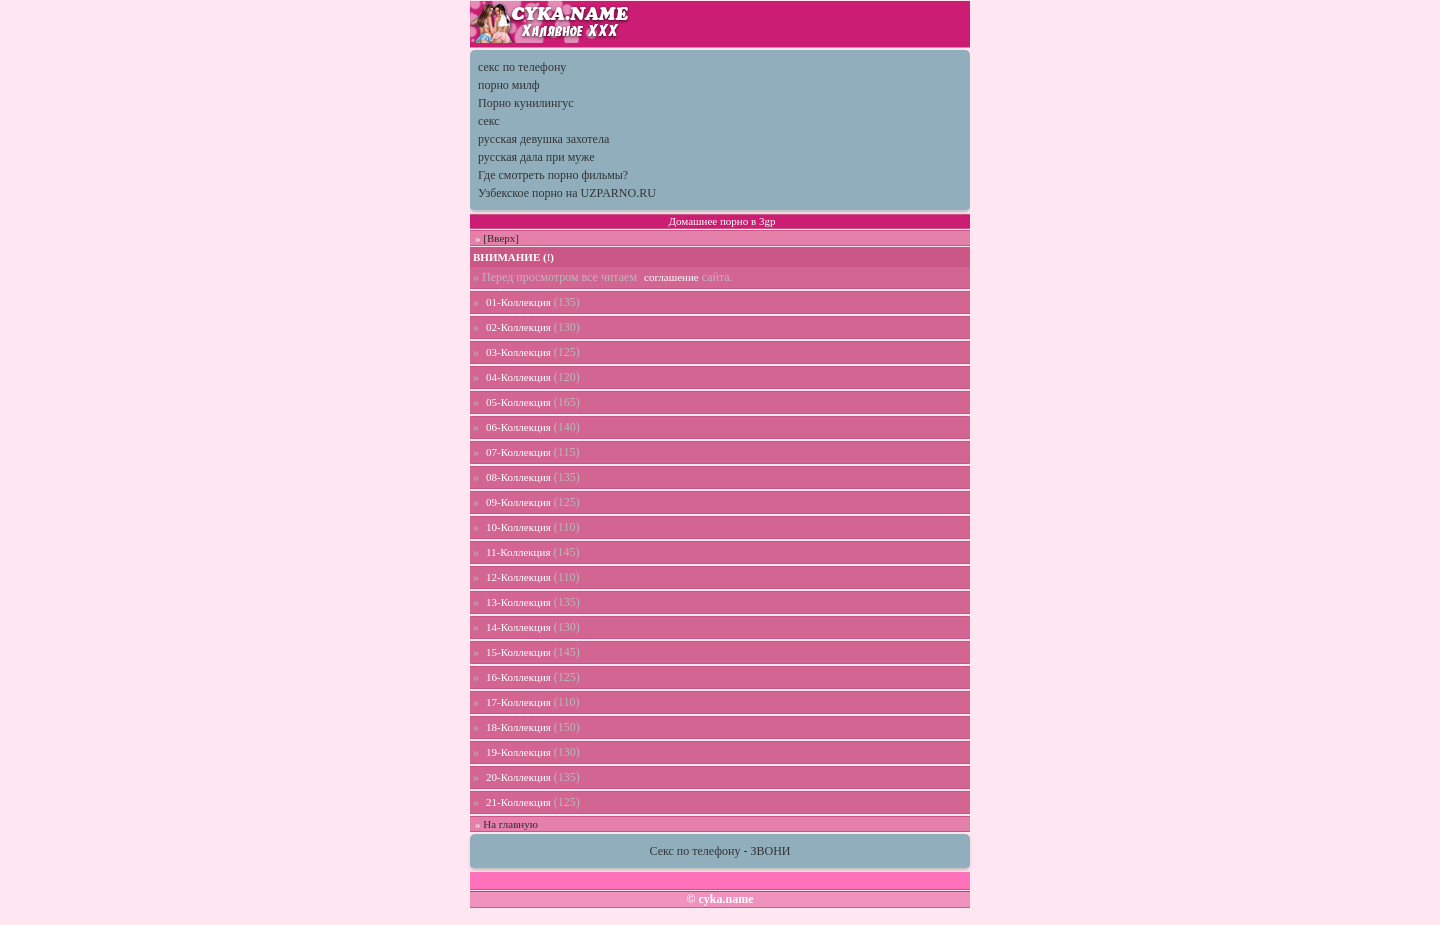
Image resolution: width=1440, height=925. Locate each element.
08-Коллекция (518, 477)
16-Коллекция (518, 677)
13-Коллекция (518, 602)
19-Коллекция (518, 752)
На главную (510, 824)
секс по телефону (522, 67)
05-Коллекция (518, 402)
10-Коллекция (518, 527)
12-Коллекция (518, 577)
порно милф (509, 85)
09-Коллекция (518, 502)
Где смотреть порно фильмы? (553, 175)
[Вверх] (501, 238)
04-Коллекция (518, 377)
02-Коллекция (518, 327)
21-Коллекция (518, 802)
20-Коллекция (518, 777)
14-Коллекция (518, 627)
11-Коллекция (518, 552)
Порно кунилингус (526, 103)
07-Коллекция (518, 452)
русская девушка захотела (543, 139)
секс (489, 121)
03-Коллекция (518, 352)
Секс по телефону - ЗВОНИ (720, 851)
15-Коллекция (518, 652)
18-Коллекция (518, 727)
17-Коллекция (518, 702)
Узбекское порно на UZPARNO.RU (567, 193)
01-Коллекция (518, 302)
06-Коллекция (518, 427)
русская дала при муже (536, 157)
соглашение (671, 277)
